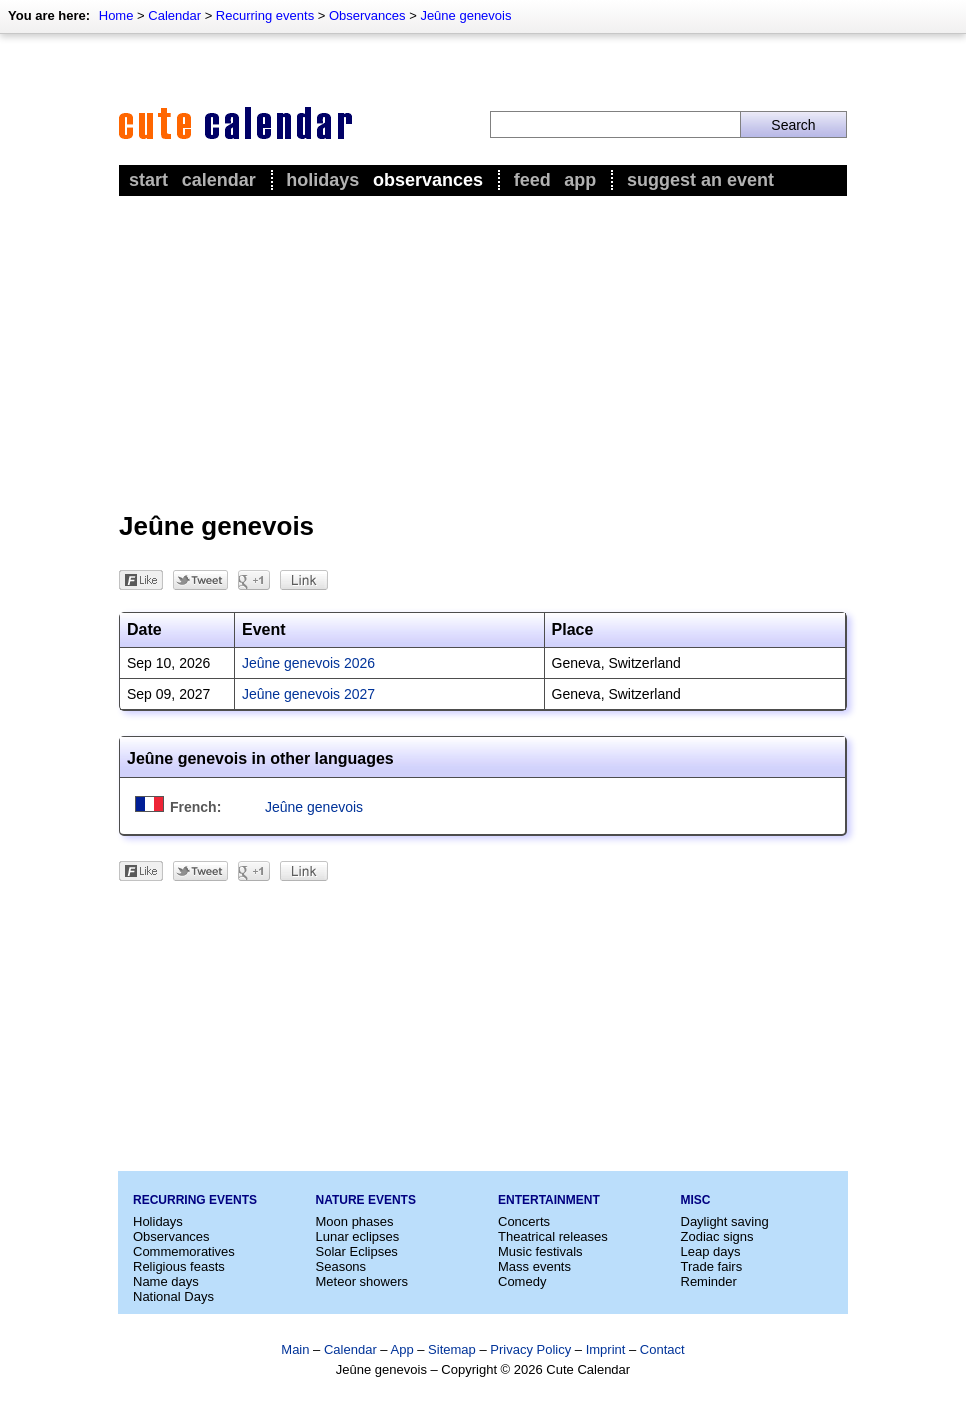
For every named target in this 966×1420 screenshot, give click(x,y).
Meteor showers (362, 1281)
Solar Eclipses (357, 1251)
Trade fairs (712, 1266)
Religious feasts (179, 1266)
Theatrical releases (553, 1236)
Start (148, 180)
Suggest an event (700, 180)
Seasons (341, 1266)
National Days (173, 1296)
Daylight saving (725, 1221)
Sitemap (452, 1349)
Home (116, 15)
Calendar (174, 15)
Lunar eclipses (358, 1236)
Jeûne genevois (465, 15)
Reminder (709, 1281)
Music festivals (540, 1251)
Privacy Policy (530, 1349)
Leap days (711, 1251)
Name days (166, 1281)
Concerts (524, 1221)
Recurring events (265, 15)
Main (295, 1349)
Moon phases (355, 1221)
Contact (662, 1349)
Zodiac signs (717, 1236)
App (580, 180)
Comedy (522, 1281)
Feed (532, 180)
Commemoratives (184, 1251)
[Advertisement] (483, 351)
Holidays (322, 180)
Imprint (606, 1349)
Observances (367, 15)
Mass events (534, 1266)
